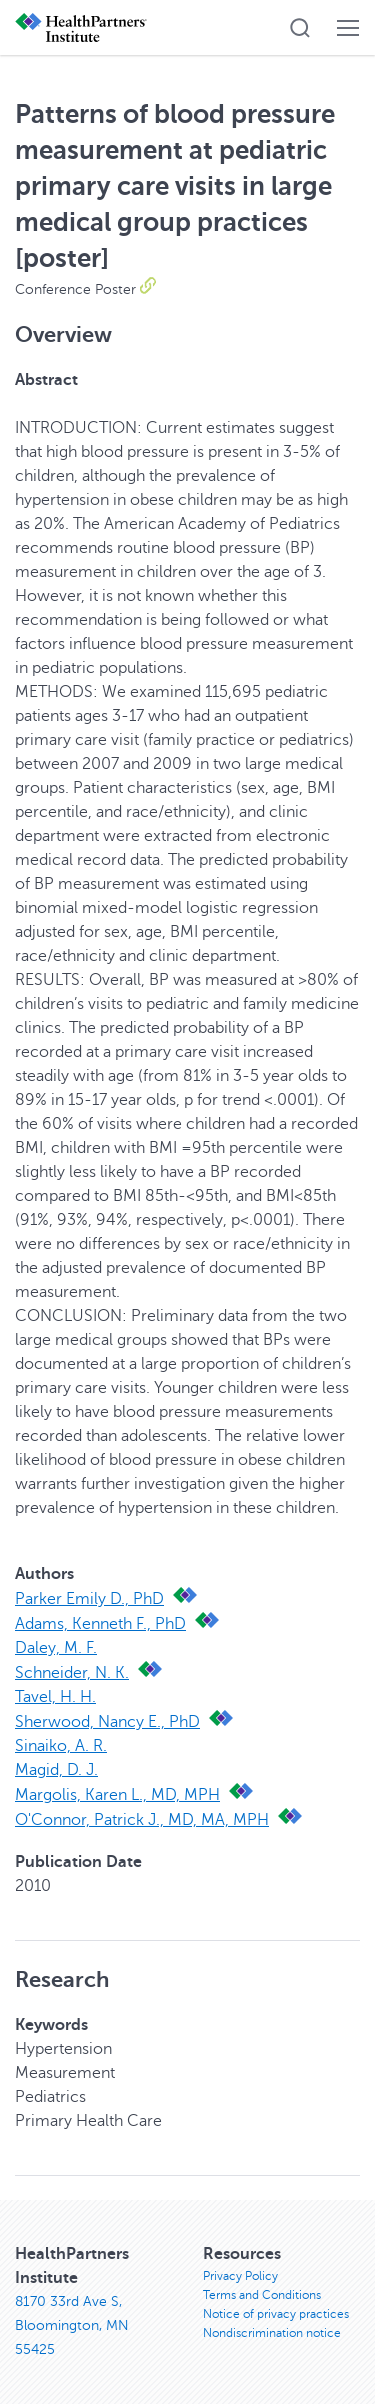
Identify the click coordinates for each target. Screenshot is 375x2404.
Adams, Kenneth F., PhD (100, 1624)
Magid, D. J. (56, 1770)
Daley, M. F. (56, 1648)
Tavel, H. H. (55, 1697)
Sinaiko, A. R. (61, 1746)
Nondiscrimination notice (272, 2333)
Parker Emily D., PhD (89, 1599)
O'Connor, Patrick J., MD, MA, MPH (142, 1820)
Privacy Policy (240, 2276)
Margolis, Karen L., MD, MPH (117, 1795)
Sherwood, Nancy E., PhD (107, 1722)
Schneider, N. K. (72, 1673)
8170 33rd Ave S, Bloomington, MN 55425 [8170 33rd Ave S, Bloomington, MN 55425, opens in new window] (72, 2325)
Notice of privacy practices (276, 2314)
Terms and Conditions (262, 2295)
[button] (300, 28)
